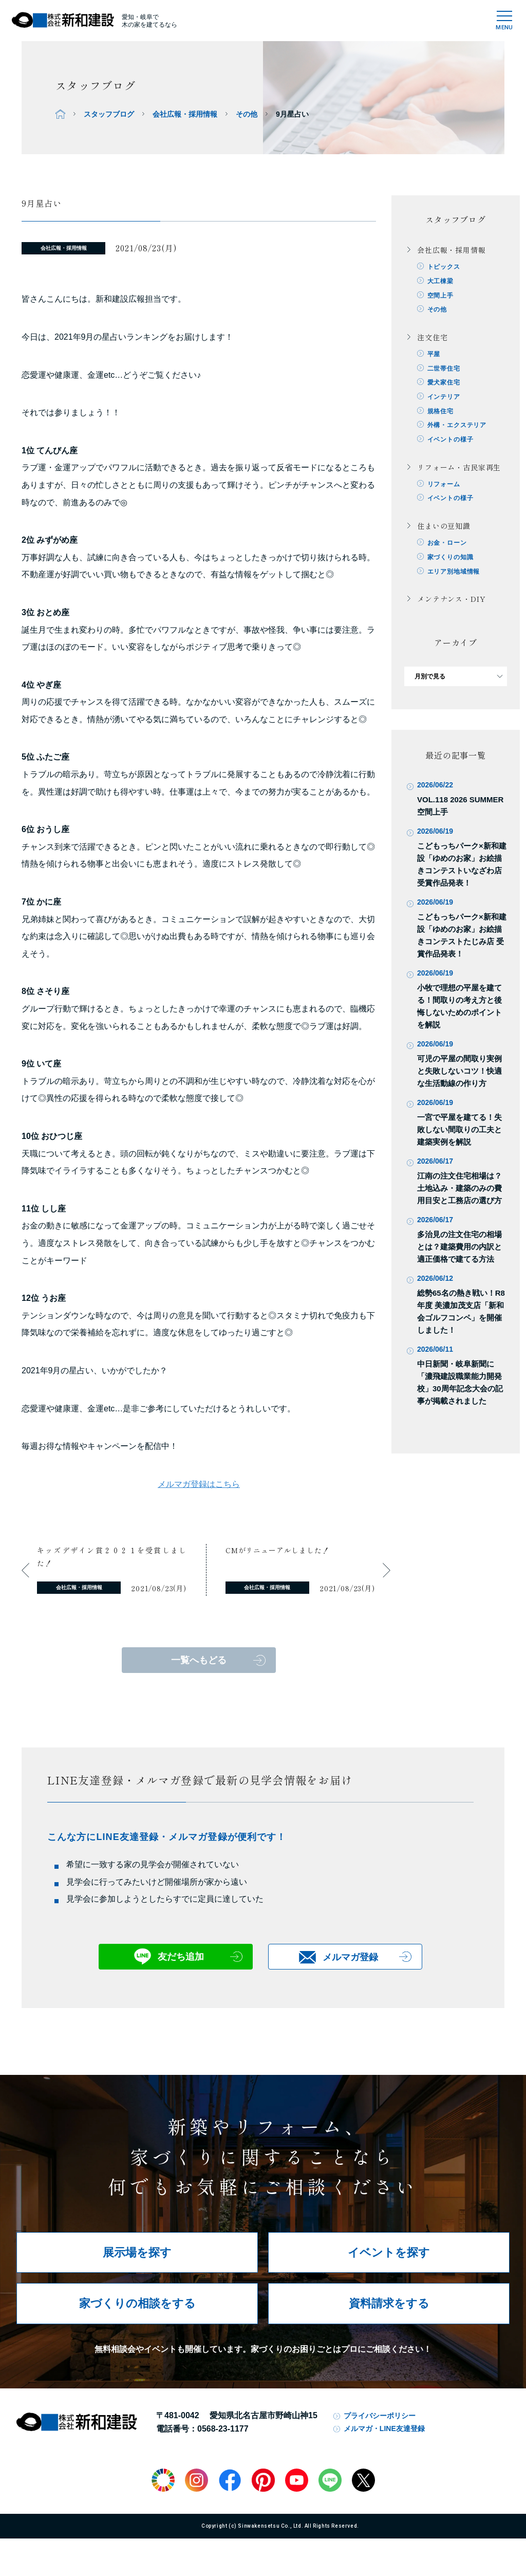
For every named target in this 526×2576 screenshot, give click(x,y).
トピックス (443, 266)
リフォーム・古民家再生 (459, 469)
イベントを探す (389, 2252)
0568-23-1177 (223, 2428)
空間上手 (440, 295)
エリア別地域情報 (453, 574)
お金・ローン (447, 545)
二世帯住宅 (443, 369)
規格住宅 (440, 412)
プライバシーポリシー (380, 2416)
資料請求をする (389, 2303)
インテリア (443, 397)
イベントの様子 (450, 441)
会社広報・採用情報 (185, 114)
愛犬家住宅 (443, 383)
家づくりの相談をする (137, 2303)
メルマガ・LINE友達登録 (384, 2428)
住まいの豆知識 (444, 528)
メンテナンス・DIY (451, 602)
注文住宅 (432, 338)
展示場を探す (137, 2252)
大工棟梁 (440, 281)
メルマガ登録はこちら (199, 1484)
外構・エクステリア (457, 426)
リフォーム (443, 486)
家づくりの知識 (450, 559)
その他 (246, 114)
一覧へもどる (199, 1660)
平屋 (434, 354)
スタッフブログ (109, 114)
